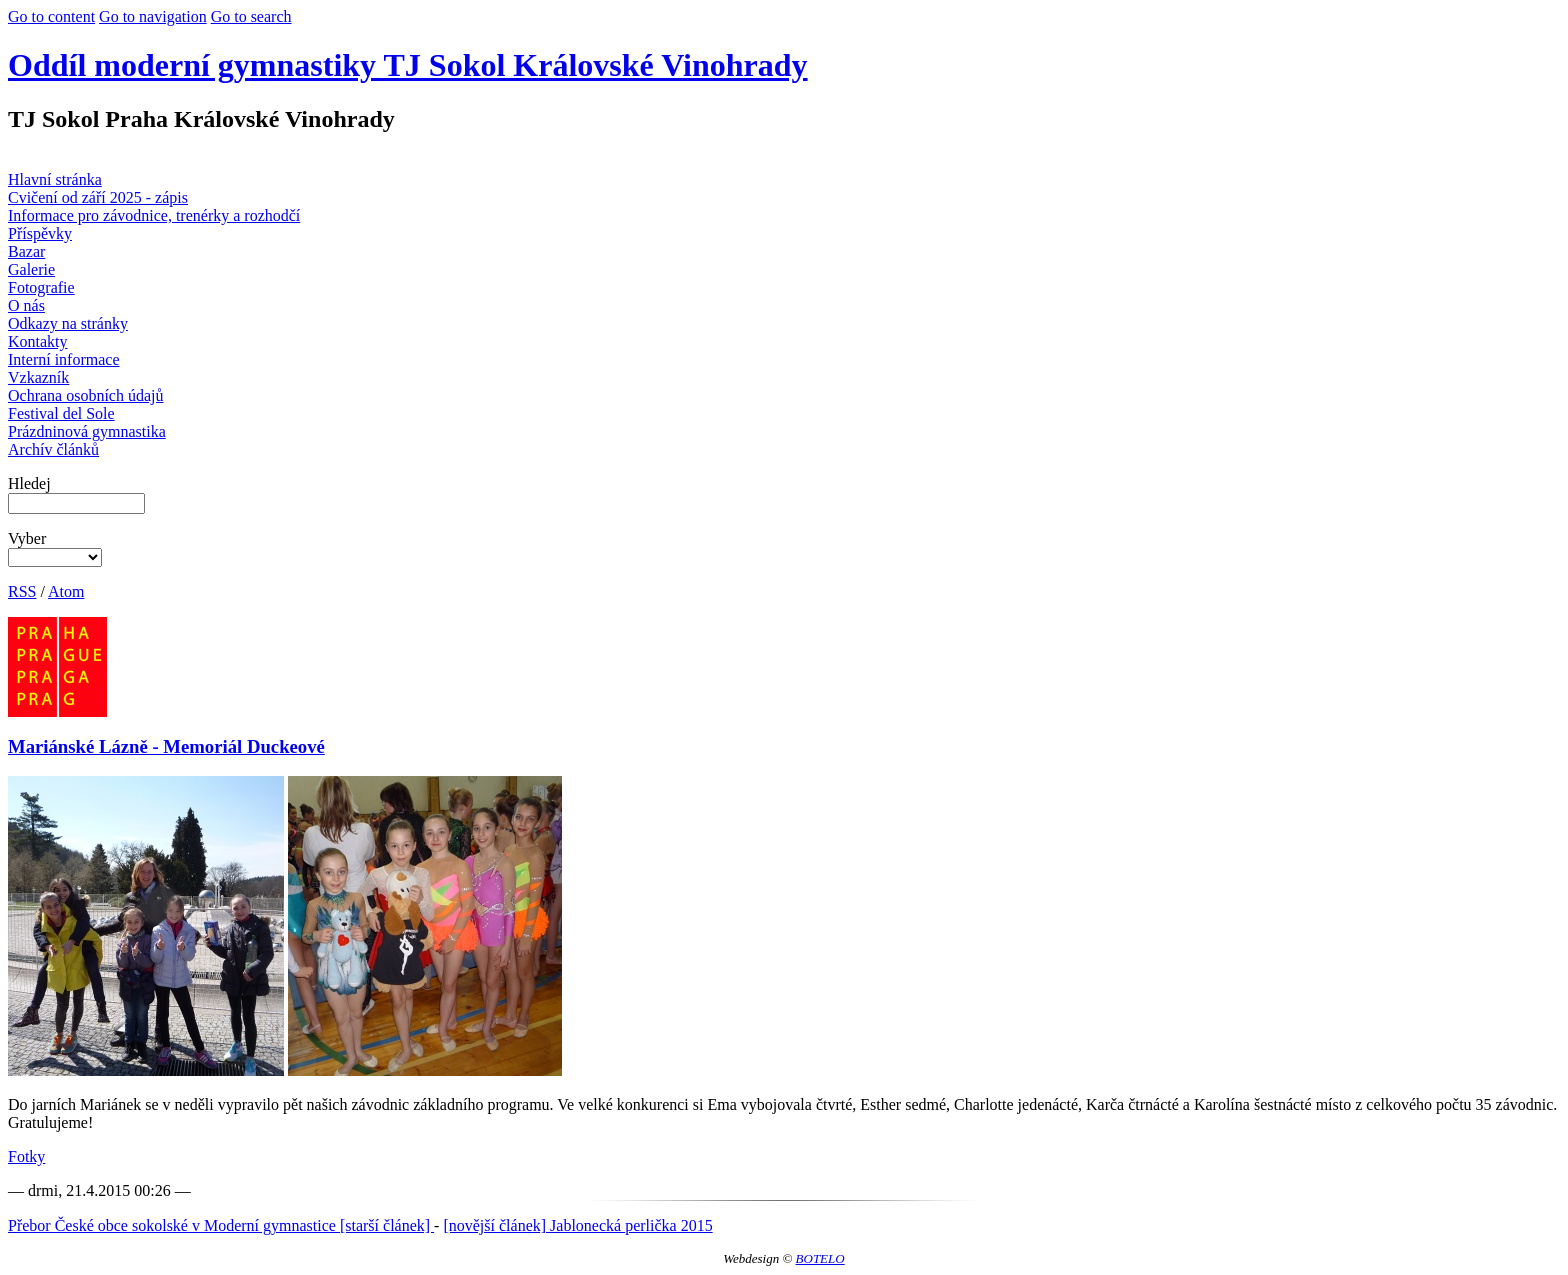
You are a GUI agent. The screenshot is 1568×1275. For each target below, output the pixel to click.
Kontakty (38, 341)
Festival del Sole (61, 413)
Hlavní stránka (55, 179)
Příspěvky (40, 233)
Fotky (26, 1156)
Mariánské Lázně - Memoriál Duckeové (166, 746)
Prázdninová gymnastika (87, 431)
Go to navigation (153, 16)
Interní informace (64, 359)
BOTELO (820, 1258)
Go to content (51, 16)
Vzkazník (38, 377)
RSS (22, 591)
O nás (26, 305)
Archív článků (53, 449)
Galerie (31, 269)
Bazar (26, 251)
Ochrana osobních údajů (86, 395)
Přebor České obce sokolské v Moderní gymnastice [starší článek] (221, 1225)
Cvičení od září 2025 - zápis (98, 197)
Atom (66, 591)
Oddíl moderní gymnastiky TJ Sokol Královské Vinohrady (408, 65)
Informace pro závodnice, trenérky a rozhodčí (154, 215)
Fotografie (41, 287)
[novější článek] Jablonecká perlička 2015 (577, 1225)
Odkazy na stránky (68, 323)
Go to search (251, 16)
